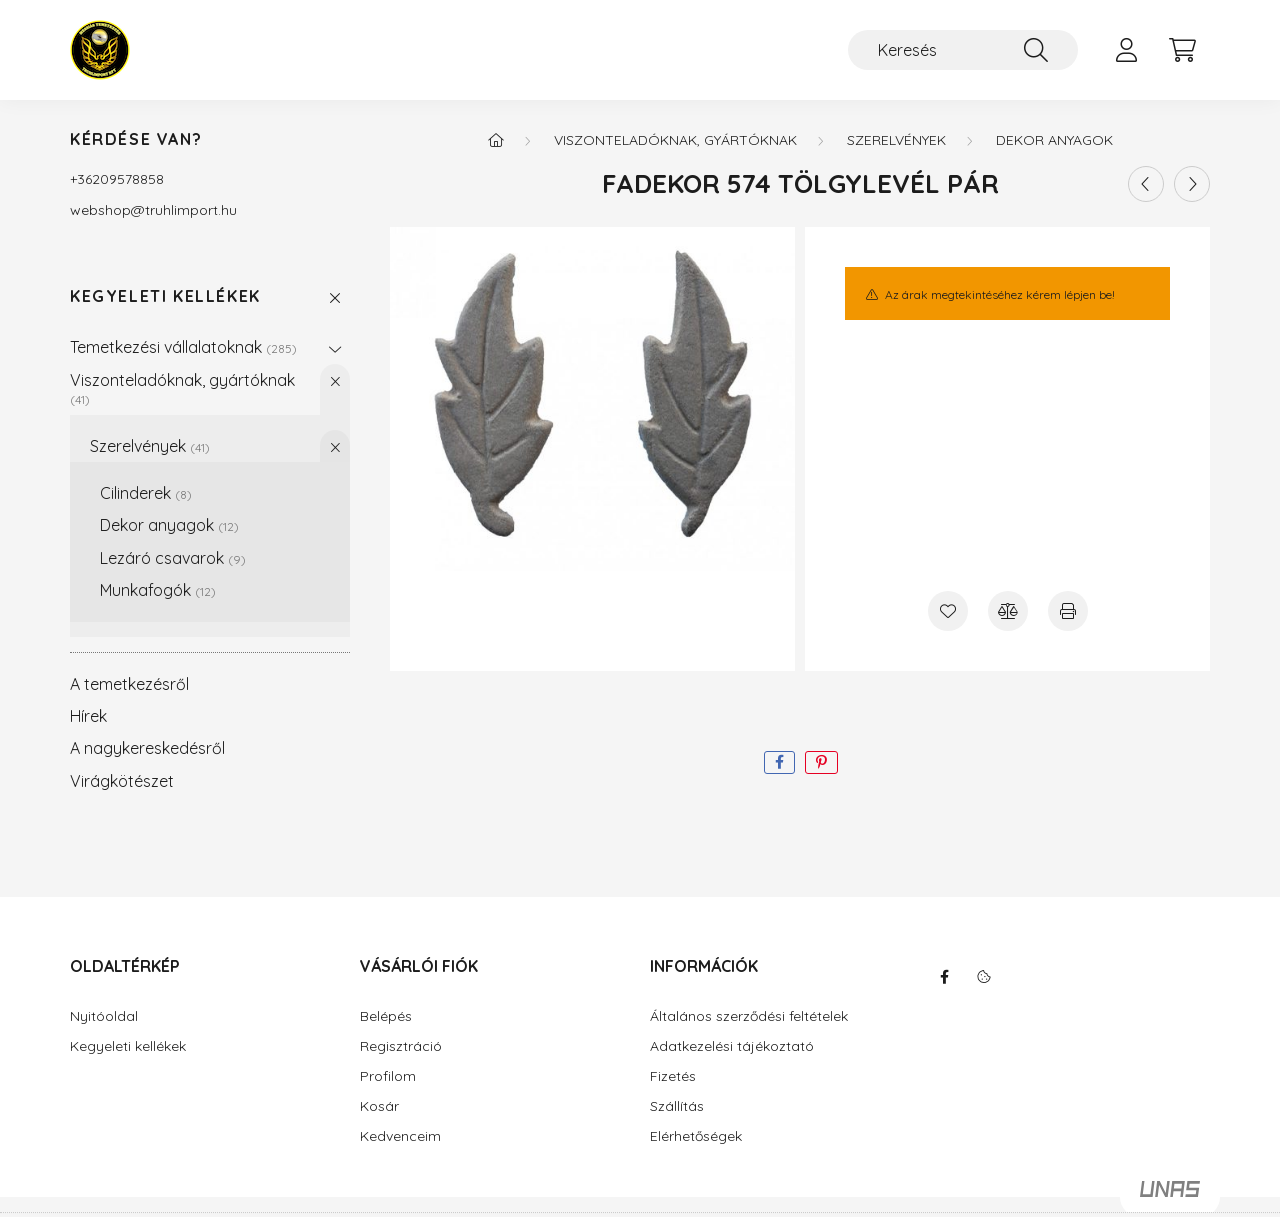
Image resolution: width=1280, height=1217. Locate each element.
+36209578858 (117, 179)
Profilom (388, 1076)
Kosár (379, 1106)
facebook (944, 977)
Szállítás (677, 1106)
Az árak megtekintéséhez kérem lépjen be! (1000, 294)
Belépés (386, 1016)
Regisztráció (401, 1046)
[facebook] (779, 762)
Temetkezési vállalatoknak (183, 347)
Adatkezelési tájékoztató (732, 1046)
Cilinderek (146, 493)
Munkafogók (158, 590)
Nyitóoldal (104, 1016)
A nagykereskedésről (147, 748)
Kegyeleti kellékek (165, 296)
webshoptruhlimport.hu (153, 210)
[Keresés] (963, 50)
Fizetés (673, 1076)
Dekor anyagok (169, 525)
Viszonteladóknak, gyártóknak (182, 388)
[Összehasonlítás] (1008, 611)
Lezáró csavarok (173, 558)
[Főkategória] (496, 140)
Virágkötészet (122, 781)
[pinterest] (821, 762)
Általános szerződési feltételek (749, 1016)
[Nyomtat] (1068, 611)
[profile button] (1126, 50)
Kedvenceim (400, 1136)
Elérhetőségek (696, 1136)
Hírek (88, 716)
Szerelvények (150, 446)
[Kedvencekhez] (948, 611)
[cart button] (1182, 50)
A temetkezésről (129, 684)
